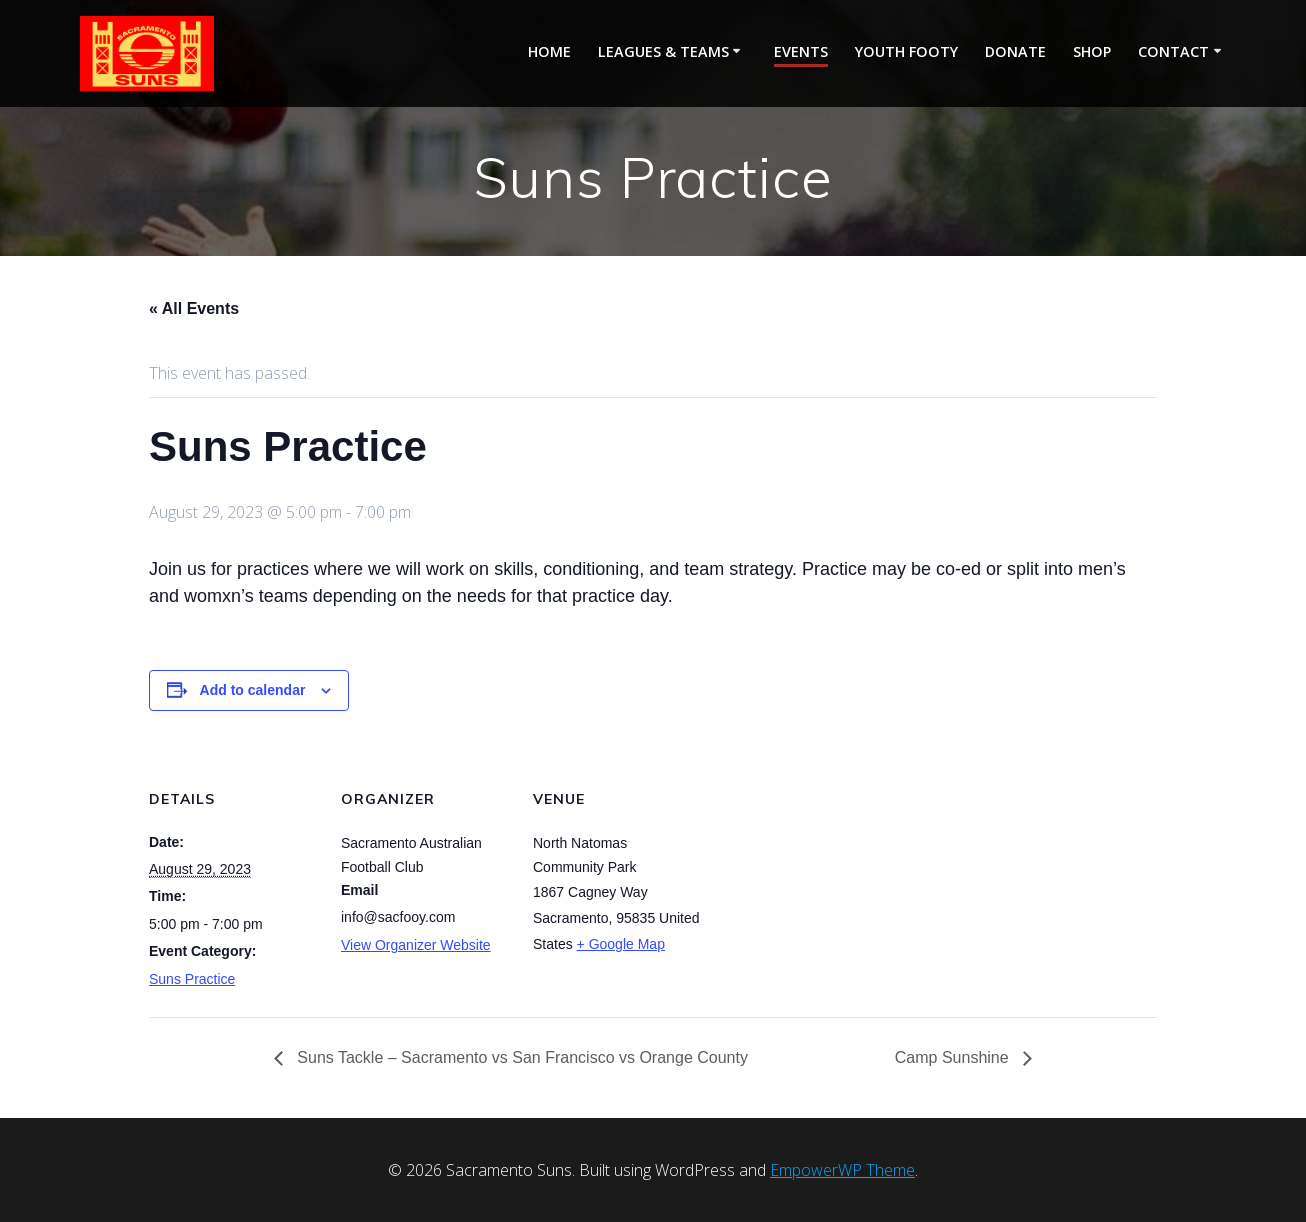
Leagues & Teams (663, 51)
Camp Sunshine (954, 1057)
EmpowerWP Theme (842, 1170)
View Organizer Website (416, 945)
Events (801, 51)
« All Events (194, 308)
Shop (1092, 51)
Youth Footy (906, 51)
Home (549, 51)
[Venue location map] (830, 880)
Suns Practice (192, 979)
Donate (1015, 51)
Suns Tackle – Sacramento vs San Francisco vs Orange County (520, 1057)
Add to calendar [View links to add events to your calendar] (253, 690)
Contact (1173, 51)
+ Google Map (621, 944)
